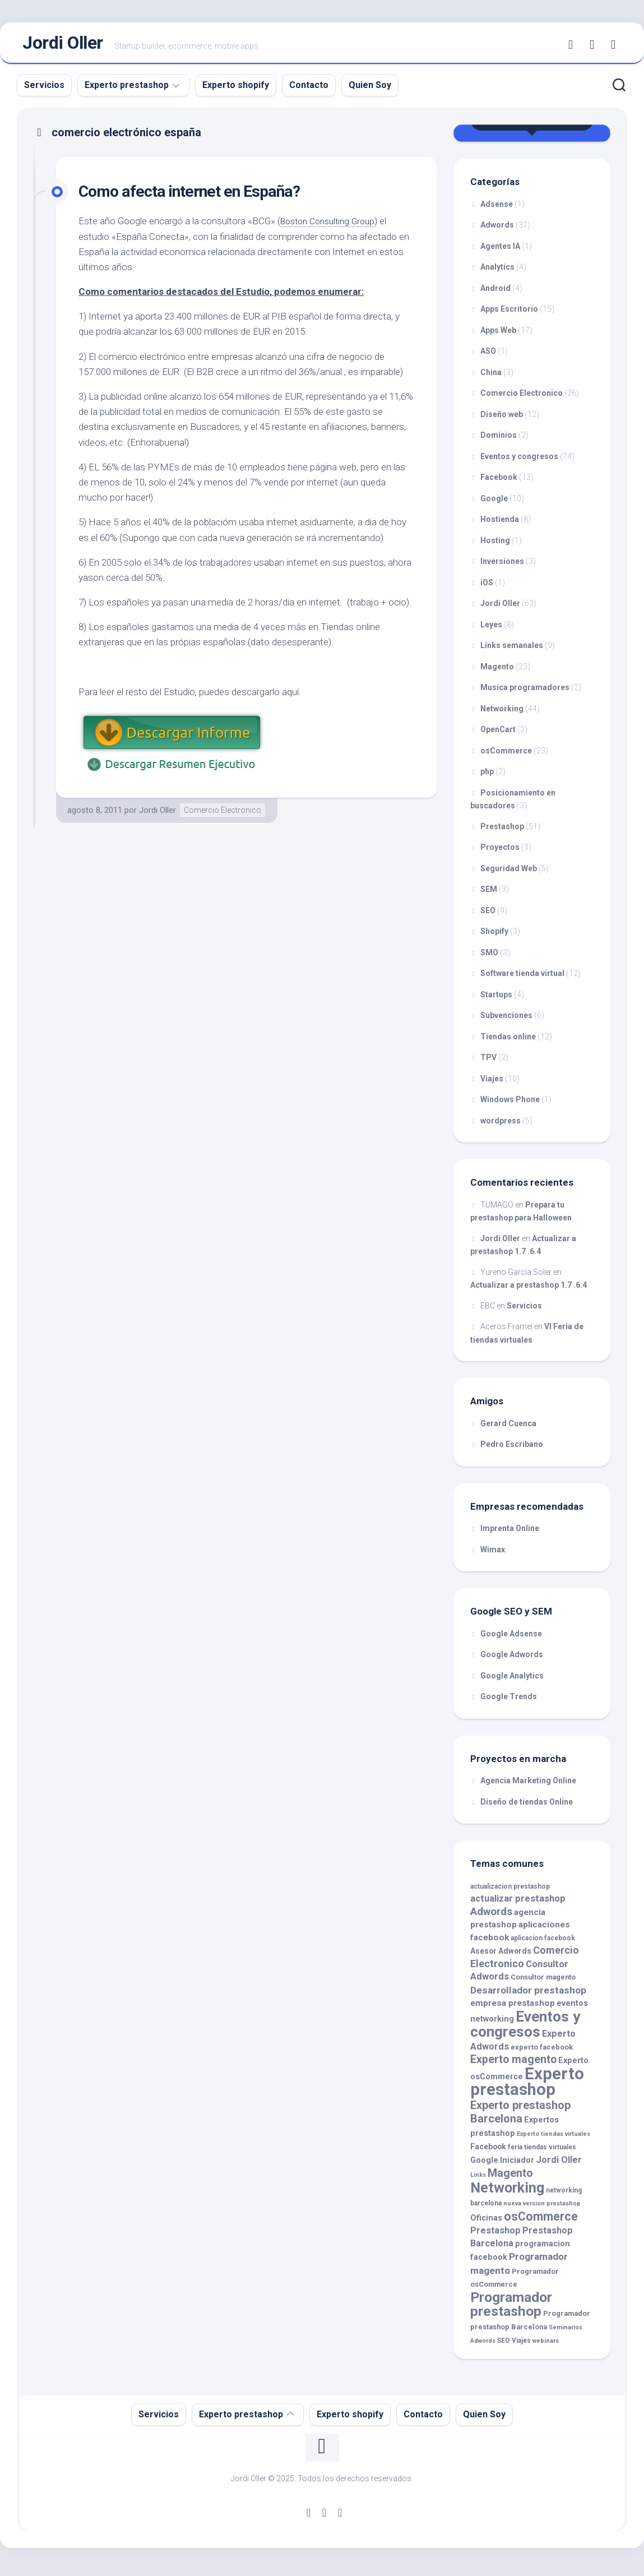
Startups (496, 999)
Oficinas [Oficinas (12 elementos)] (486, 2223)
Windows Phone (510, 1104)
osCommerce (506, 755)
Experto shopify (235, 90)
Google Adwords (511, 1659)
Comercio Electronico (222, 815)
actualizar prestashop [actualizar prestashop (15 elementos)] (518, 1904)
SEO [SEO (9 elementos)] (503, 2346)
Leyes (491, 629)
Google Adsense (511, 1638)
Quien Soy (370, 90)
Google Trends (508, 1702)
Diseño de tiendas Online (526, 1806)
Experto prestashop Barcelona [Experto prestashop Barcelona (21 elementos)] (520, 2117)
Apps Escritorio (509, 314)
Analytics (497, 272)
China (491, 377)
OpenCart (498, 734)
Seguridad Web (508, 873)
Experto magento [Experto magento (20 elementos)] (513, 2065)
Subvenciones (506, 1020)
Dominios (498, 440)
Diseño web (501, 419)
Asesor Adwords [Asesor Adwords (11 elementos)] (500, 1956)
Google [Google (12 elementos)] (484, 2165)
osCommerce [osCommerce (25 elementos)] (541, 2221)
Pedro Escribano (511, 1449)
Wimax (492, 1554)
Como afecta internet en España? (203, 195)
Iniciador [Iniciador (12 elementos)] (517, 2165)
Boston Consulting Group (332, 226)
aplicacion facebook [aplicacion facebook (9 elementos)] (543, 1943)
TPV (488, 1062)
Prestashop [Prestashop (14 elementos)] (495, 2236)
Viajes (491, 1083)
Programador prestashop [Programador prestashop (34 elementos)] (511, 2309)
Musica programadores (524, 692)
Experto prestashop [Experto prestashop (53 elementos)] (527, 2087)
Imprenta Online (509, 1533)
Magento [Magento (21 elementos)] (510, 2178)
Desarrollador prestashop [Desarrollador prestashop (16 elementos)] (528, 1995)
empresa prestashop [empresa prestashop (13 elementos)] (512, 2009)
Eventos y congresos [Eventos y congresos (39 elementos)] (525, 2029)
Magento (497, 671)
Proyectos (500, 852)
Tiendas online (508, 1041)
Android (495, 293)
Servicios (44, 90)
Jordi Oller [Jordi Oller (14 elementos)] (559, 2164)
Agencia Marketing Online (528, 1786)
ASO (488, 356)
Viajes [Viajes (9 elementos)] (521, 2346)
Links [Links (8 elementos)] (478, 2180)
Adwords (497, 230)
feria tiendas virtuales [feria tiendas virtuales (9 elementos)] (542, 2153)
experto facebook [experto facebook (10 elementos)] (542, 2052)
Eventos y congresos (519, 461)
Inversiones (502, 566)
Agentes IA (500, 251)
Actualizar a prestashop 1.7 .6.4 (528, 1290)
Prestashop (502, 831)
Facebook (498, 482)
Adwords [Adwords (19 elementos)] (491, 1916)
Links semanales (511, 650)
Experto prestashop (127, 90)
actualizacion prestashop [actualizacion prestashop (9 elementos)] (510, 1891)
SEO (487, 915)
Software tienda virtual (522, 978)
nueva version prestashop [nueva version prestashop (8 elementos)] (542, 2209)
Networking (501, 713)
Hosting (495, 545)
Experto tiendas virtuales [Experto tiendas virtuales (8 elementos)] (553, 2139)
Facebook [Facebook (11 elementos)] (488, 2152)
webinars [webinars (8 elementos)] (545, 2346)
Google (494, 503)
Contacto (308, 90)
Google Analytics (512, 1680)
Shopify (494, 936)
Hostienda (499, 524)
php (487, 777)
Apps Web (498, 335)
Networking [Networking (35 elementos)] (507, 2193)
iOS (486, 587)
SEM (488, 894)
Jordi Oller (62, 45)
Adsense (496, 209)
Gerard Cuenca (508, 1428)
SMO (489, 957)
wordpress (500, 1125)
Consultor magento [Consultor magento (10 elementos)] (543, 1982)
